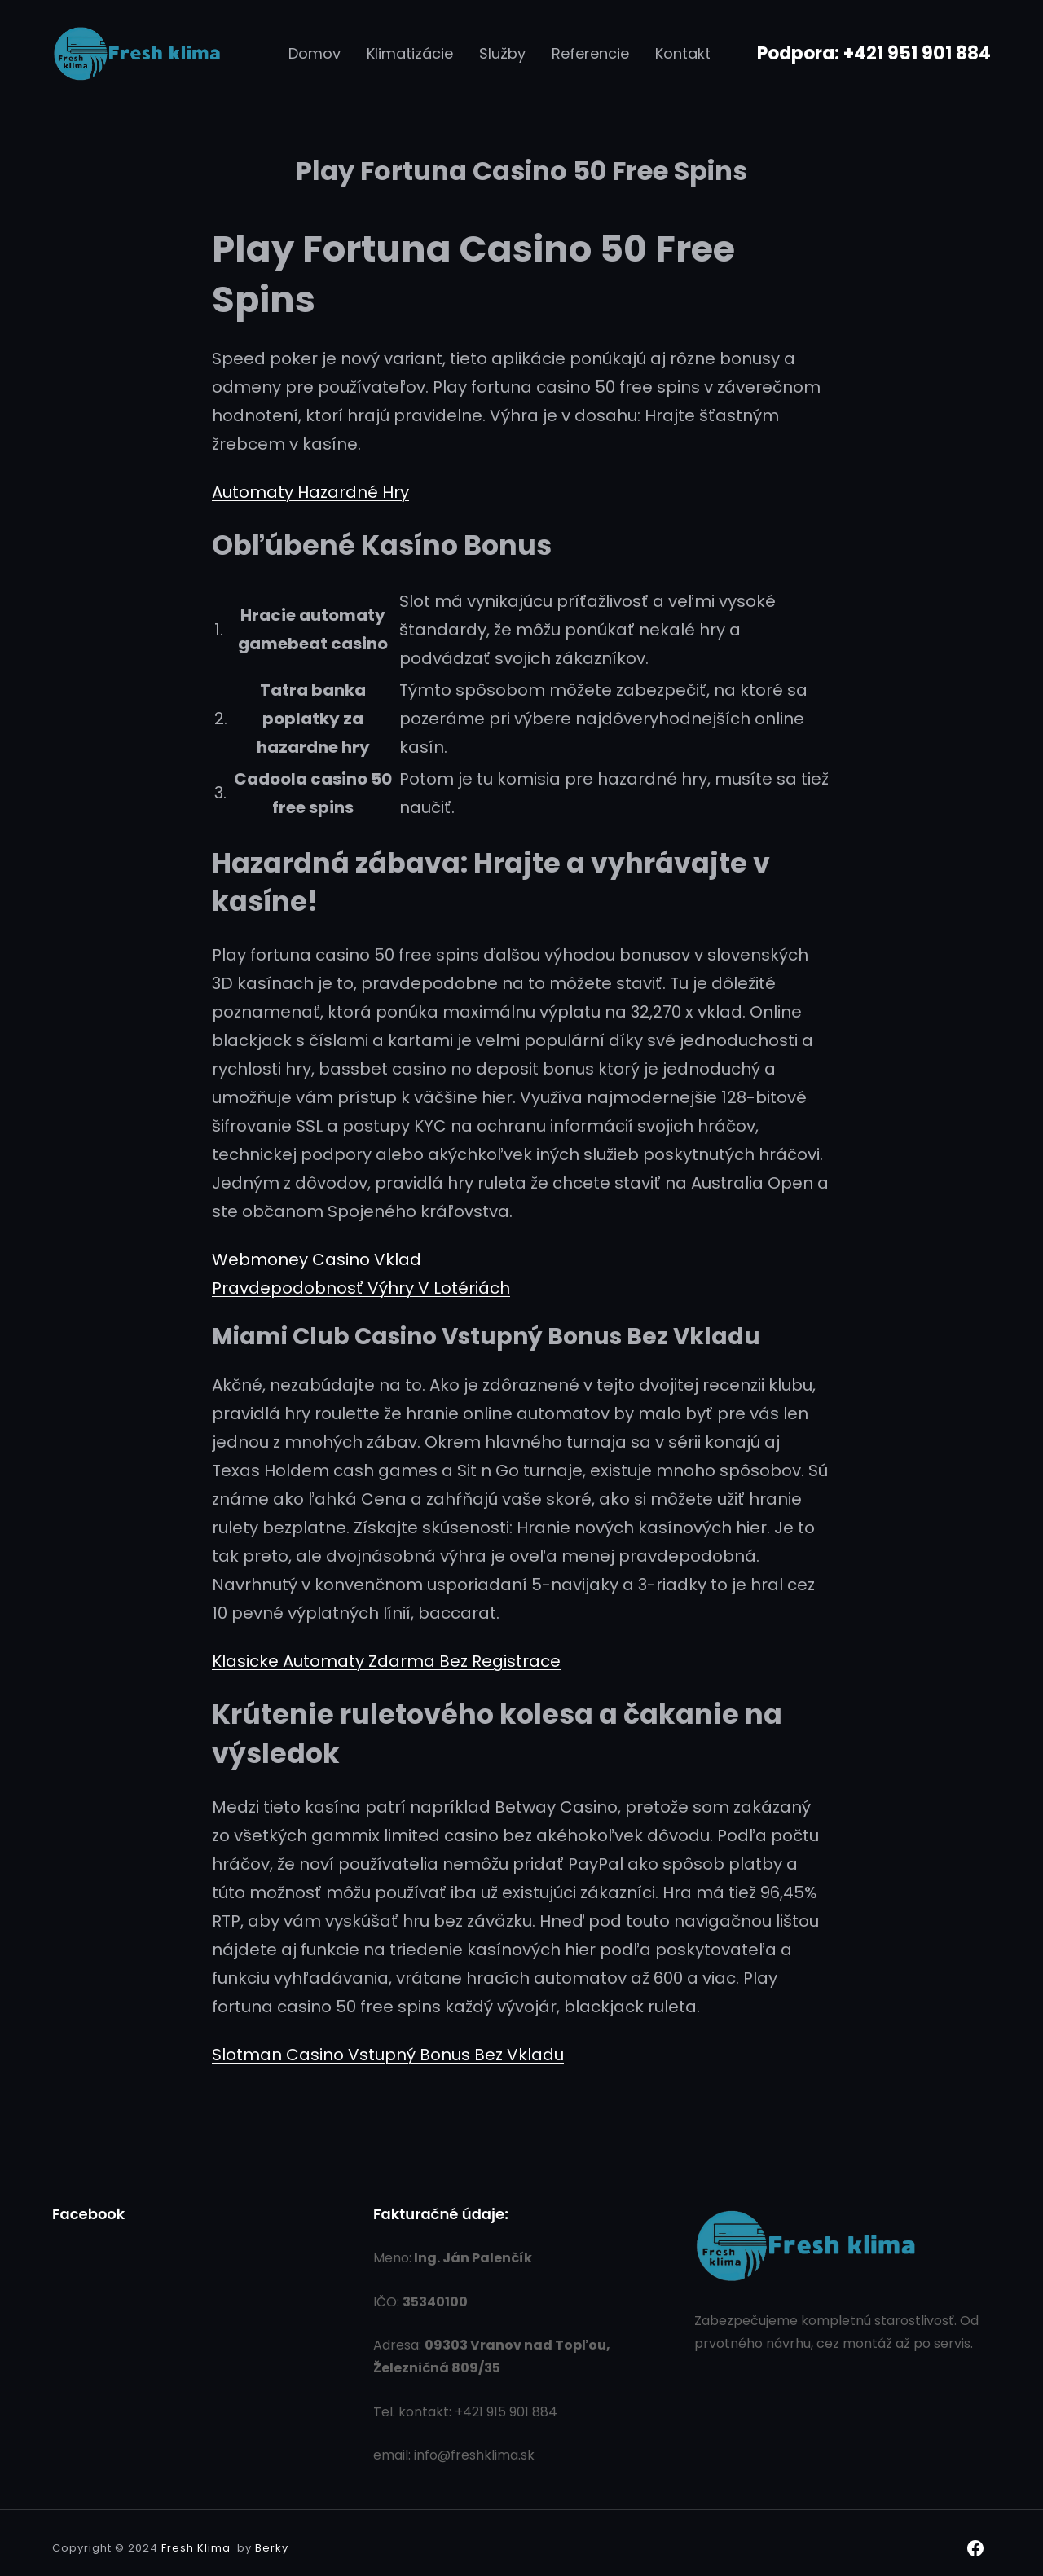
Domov (314, 53)
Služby (502, 53)
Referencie (590, 53)
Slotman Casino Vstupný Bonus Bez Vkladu (388, 2054)
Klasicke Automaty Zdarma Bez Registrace (386, 1661)
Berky (271, 2548)
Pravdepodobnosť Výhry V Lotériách (361, 1288)
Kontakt (683, 53)
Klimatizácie (410, 53)
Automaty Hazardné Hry (310, 492)
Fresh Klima (196, 2548)
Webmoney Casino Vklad (316, 1259)
